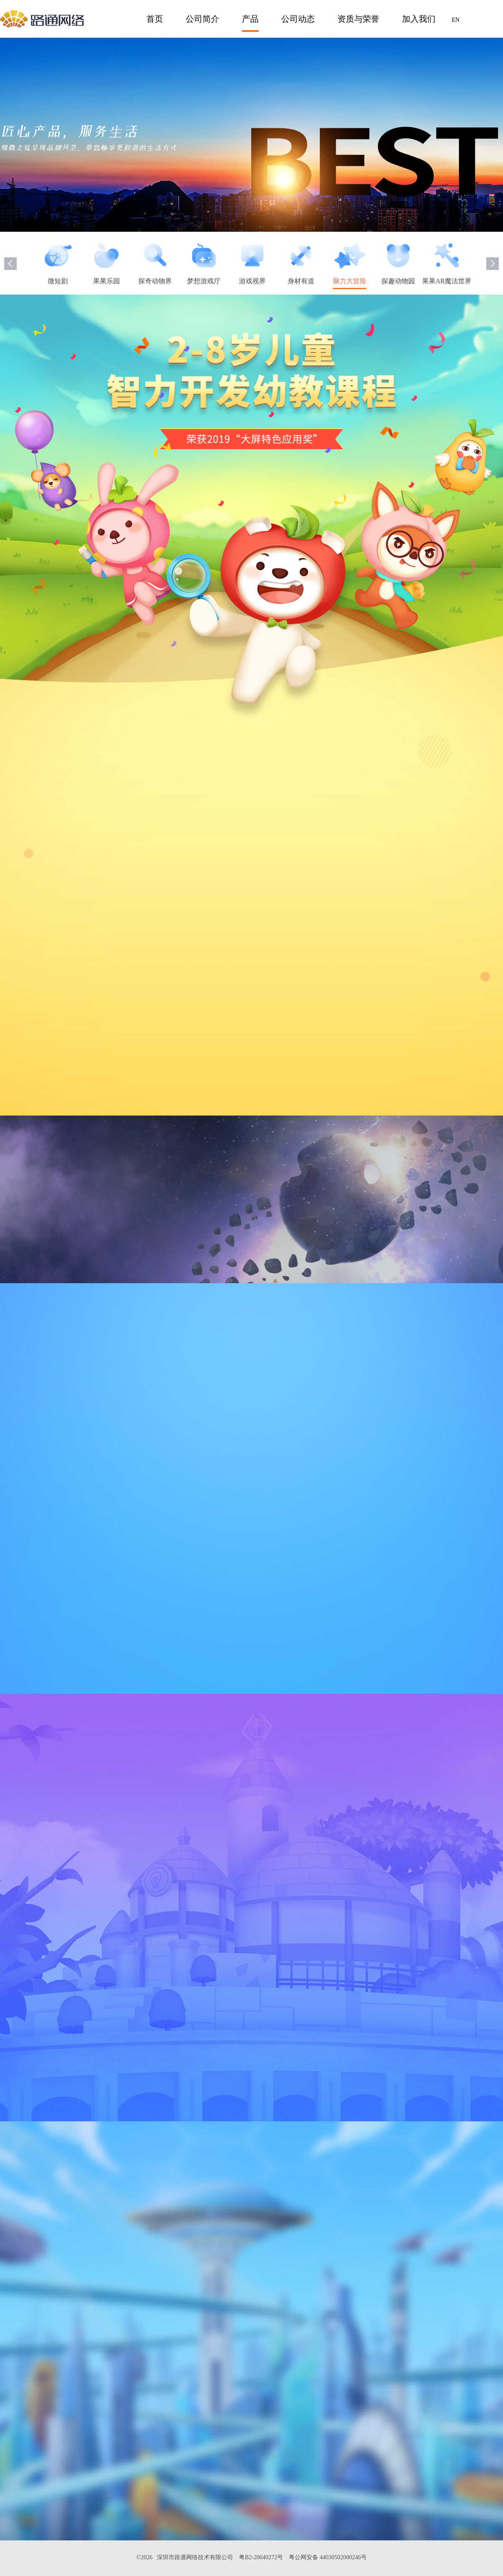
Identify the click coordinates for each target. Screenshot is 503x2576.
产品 (250, 18)
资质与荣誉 (358, 18)
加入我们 (419, 18)
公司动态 (298, 18)
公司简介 (202, 18)
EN (456, 20)
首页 (154, 18)
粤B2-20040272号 (261, 2557)
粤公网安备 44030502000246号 (328, 2557)
